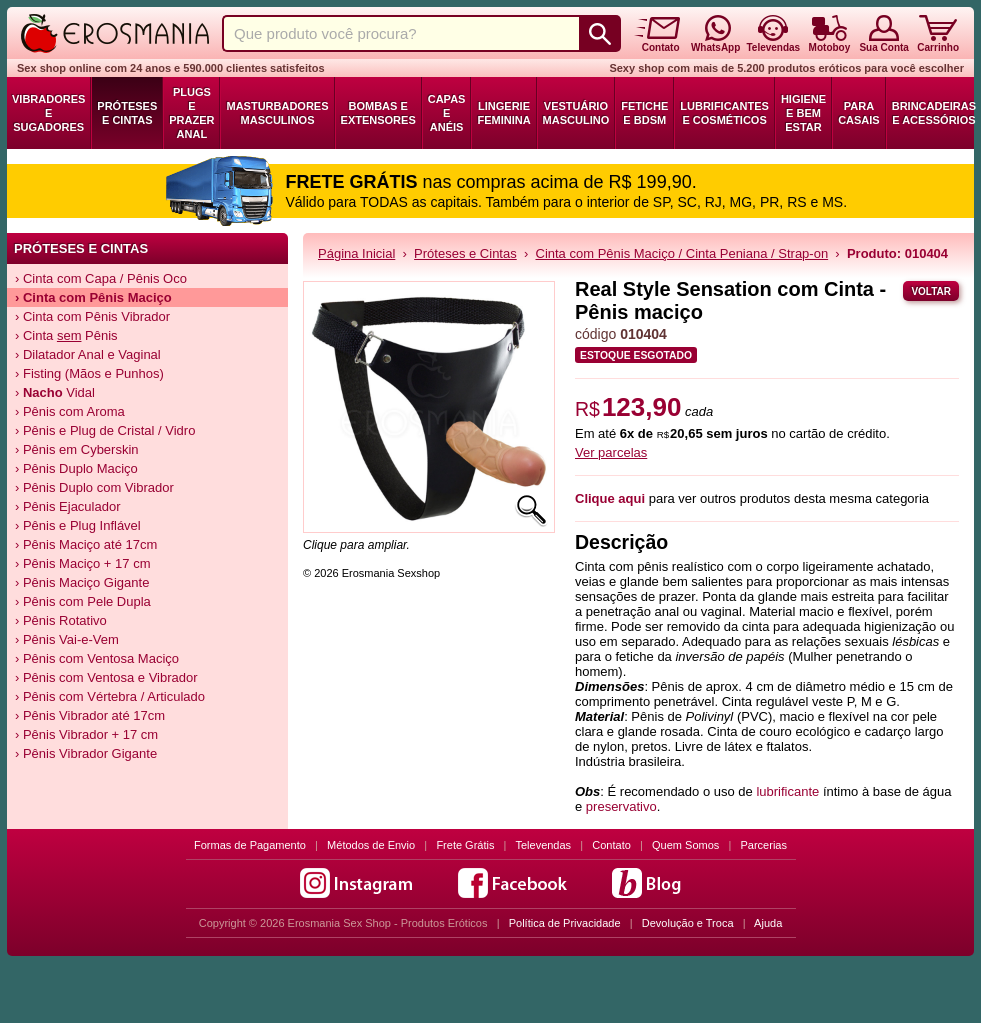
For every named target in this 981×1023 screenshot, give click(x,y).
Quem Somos (685, 845)
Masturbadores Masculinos (277, 113)
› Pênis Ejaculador (68, 506)
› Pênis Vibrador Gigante (86, 753)
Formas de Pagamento (250, 845)
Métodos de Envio (371, 845)
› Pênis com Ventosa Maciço (97, 658)
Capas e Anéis (447, 113)
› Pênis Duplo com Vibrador (94, 487)
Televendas (543, 845)
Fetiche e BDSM (644, 113)
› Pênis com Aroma (70, 411)
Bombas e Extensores (378, 113)
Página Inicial (356, 253)
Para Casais (859, 113)
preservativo (621, 806)
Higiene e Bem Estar (803, 113)
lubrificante (787, 791)
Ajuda (768, 923)
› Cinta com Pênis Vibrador (92, 316)
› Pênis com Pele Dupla (83, 601)
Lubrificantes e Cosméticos (724, 113)
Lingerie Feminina (503, 113)
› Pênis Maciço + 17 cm (82, 563)
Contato (611, 845)
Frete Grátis (465, 845)
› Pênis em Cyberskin (77, 449)
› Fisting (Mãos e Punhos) (89, 373)
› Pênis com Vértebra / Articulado (110, 696)
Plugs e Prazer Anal (191, 113)
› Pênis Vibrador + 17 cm (86, 734)
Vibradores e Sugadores (48, 113)
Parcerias (764, 845)
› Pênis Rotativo (61, 620)
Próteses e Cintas (127, 113)
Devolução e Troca (688, 923)
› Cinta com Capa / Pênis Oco (101, 278)
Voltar (931, 291)
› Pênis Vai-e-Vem (67, 639)
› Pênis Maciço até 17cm (86, 544)
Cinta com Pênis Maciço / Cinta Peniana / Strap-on (682, 253)
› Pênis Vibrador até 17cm (90, 715)
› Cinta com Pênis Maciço (93, 297)
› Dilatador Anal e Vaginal (88, 354)
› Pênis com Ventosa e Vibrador (106, 677)
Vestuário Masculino (576, 113)
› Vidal (55, 392)
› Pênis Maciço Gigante (82, 582)
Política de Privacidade (565, 923)
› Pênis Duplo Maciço (76, 468)
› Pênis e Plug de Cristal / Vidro (105, 430)
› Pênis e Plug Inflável (78, 525)
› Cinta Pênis (66, 335)
